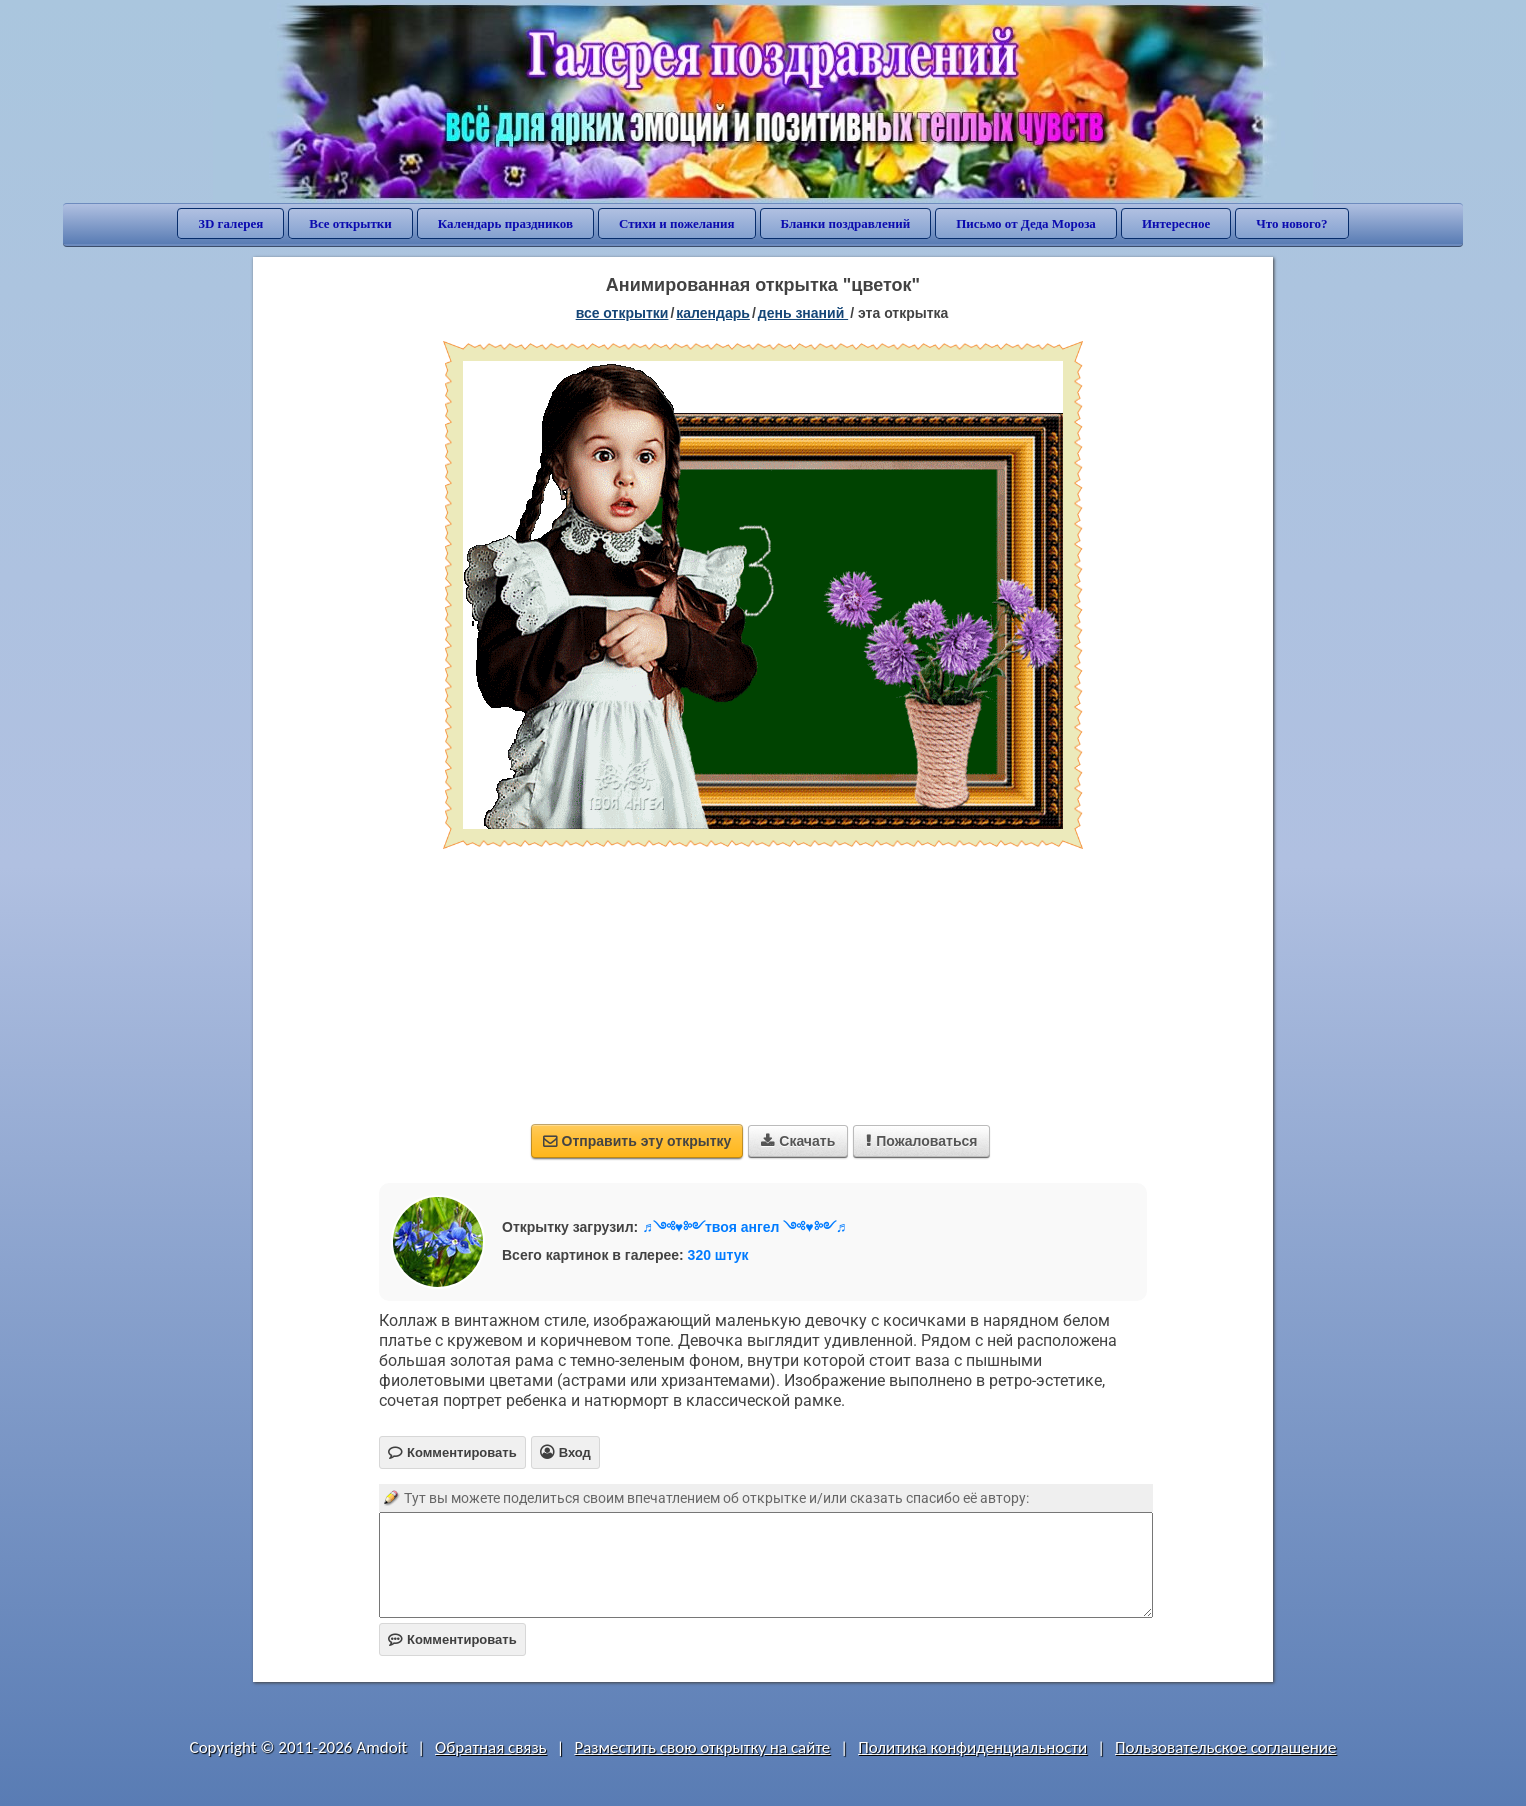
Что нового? (1291, 223)
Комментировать (452, 1639)
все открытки (622, 313)
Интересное (1176, 223)
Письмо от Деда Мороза (1026, 223)
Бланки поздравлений (846, 223)
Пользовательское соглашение (1225, 1747)
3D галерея (230, 223)
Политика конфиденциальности (972, 1747)
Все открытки (350, 223)
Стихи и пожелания (677, 223)
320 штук (718, 1255)
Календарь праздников (505, 223)
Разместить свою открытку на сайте (702, 1747)
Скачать (798, 1141)
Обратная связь (491, 1747)
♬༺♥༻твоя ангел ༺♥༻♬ (744, 1227)
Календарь (713, 313)
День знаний (803, 313)
